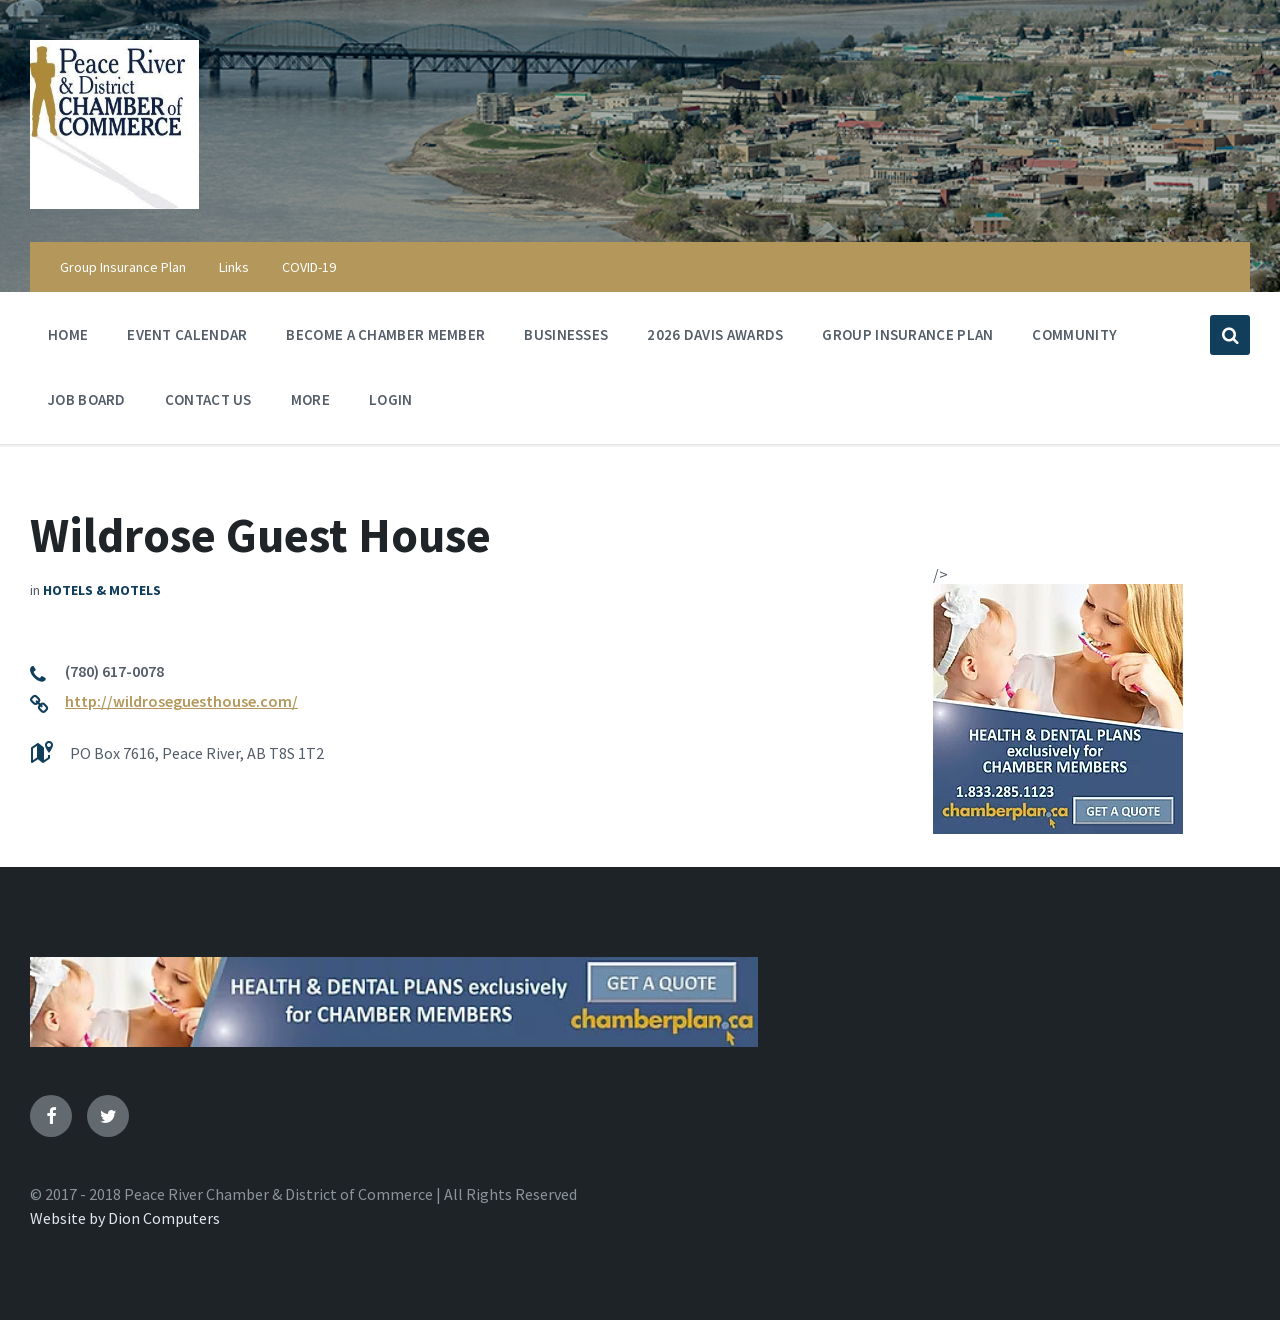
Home (68, 334)
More (310, 404)
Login (391, 399)
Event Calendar (187, 339)
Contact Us (208, 399)
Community (1074, 339)
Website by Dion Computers (125, 1218)
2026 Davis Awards (715, 334)
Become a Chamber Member (385, 334)
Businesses (566, 334)
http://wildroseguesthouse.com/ (181, 701)
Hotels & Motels (102, 590)
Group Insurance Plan (123, 267)
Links (234, 267)
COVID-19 (309, 267)
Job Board (87, 399)
